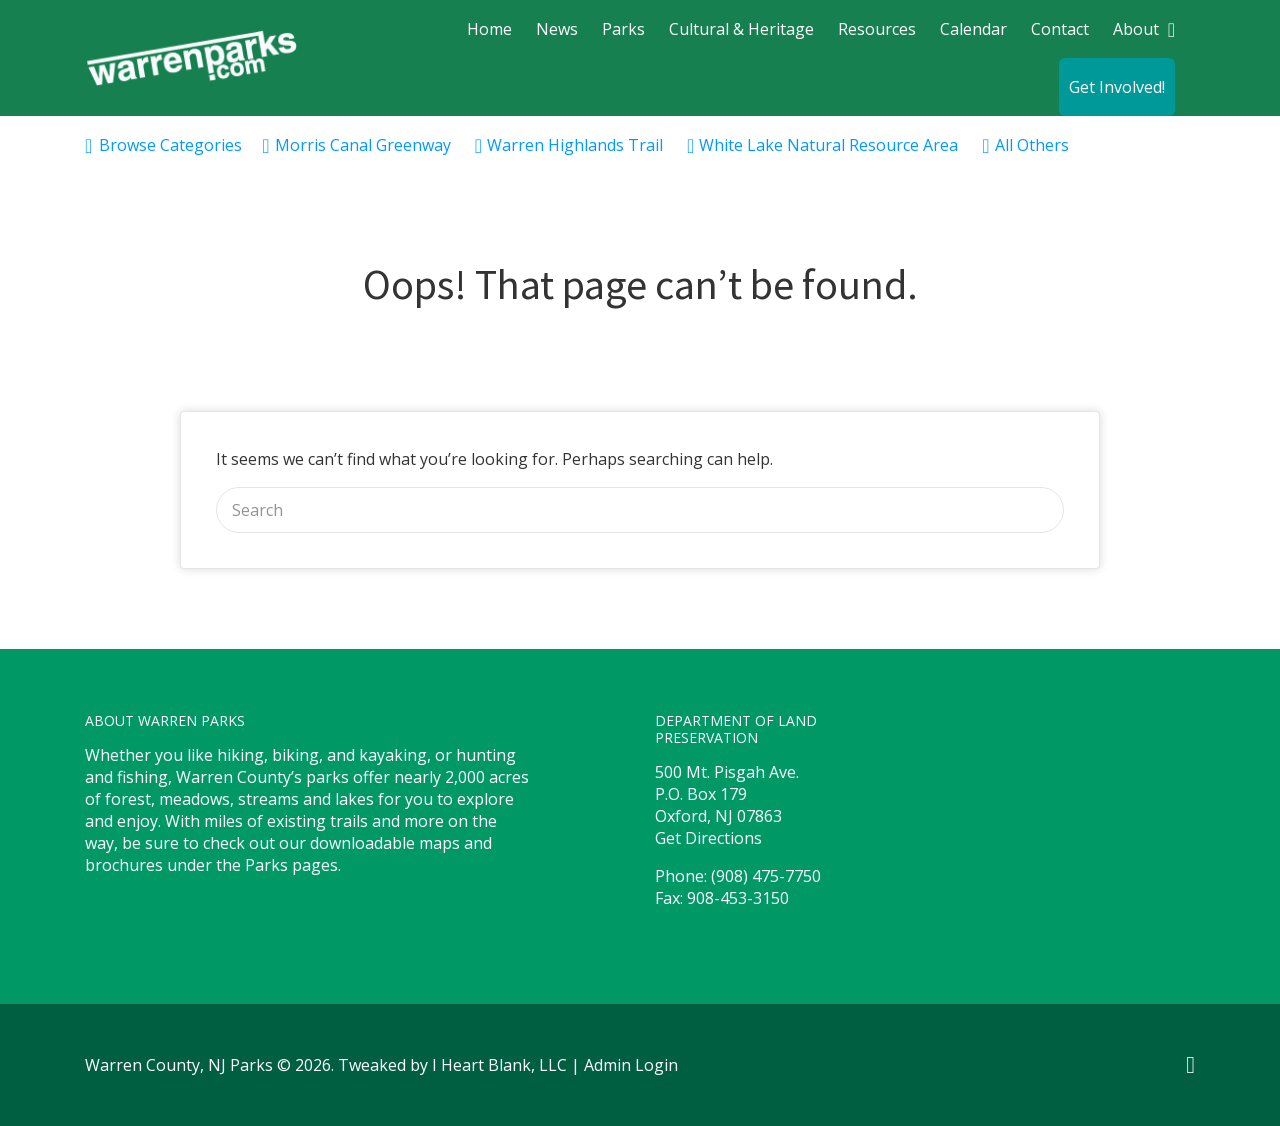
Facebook (1190, 1065)
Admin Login (631, 1065)
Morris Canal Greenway (363, 145)
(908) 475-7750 (766, 876)
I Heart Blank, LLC (499, 1065)
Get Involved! (1117, 87)
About (1136, 29)
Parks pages (291, 865)
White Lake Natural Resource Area (828, 145)
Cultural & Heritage (741, 29)
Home (489, 29)
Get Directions (708, 838)
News (557, 29)
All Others (1032, 145)
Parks (623, 29)
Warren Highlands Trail (575, 145)
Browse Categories (170, 145)
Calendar (973, 29)
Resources (877, 29)
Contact (1060, 29)
